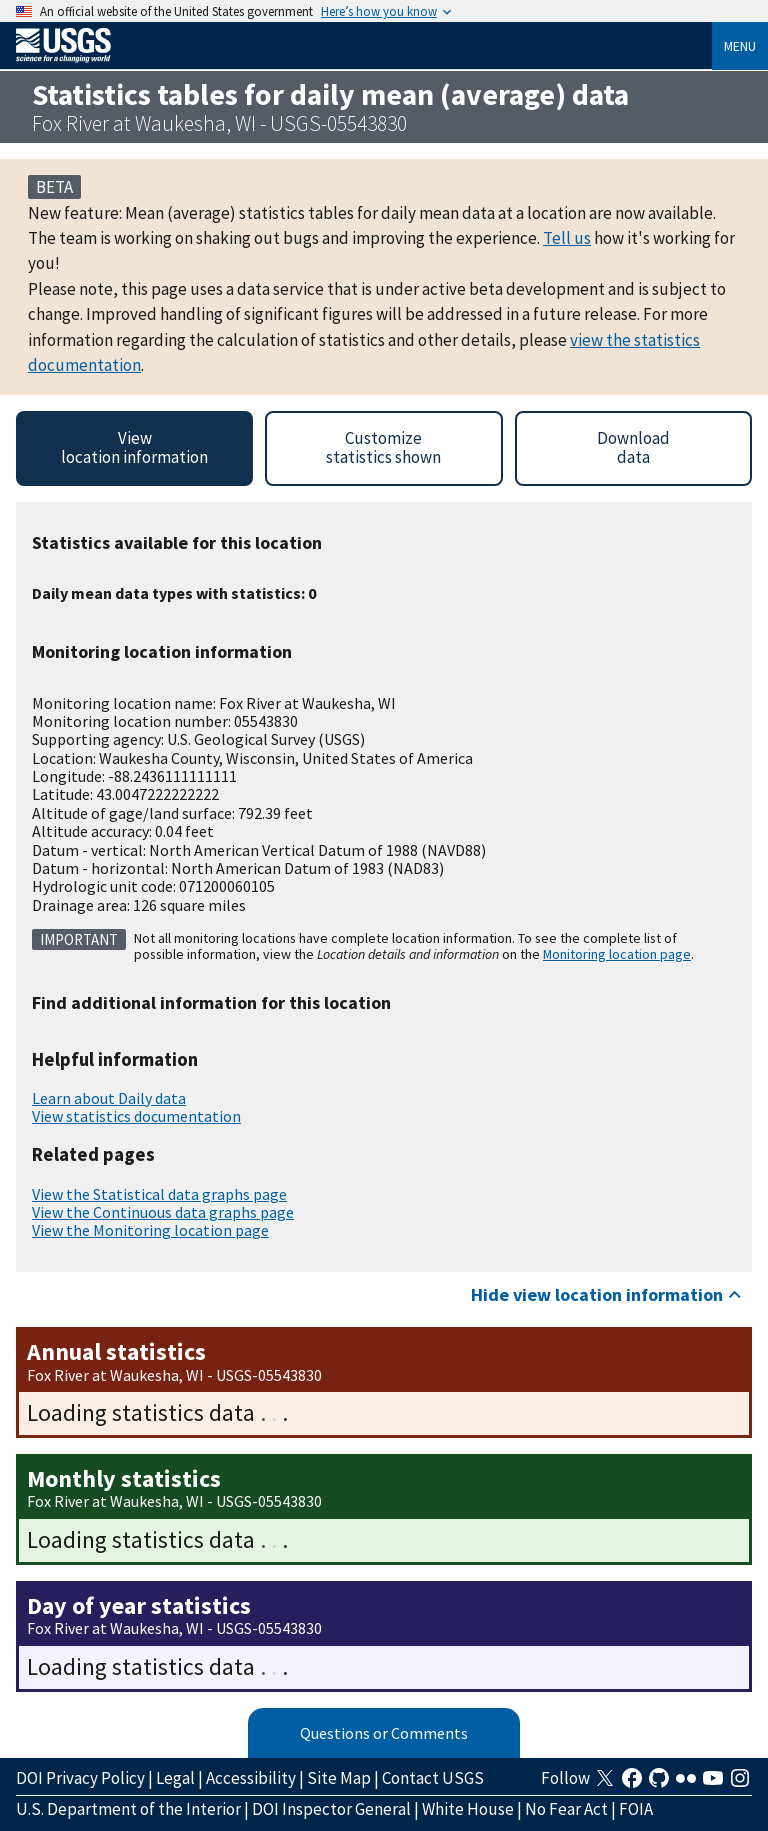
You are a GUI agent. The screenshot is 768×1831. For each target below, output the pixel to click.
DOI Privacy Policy (80, 1778)
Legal (175, 1778)
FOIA (636, 1809)
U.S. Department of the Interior (128, 1809)
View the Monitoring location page (150, 1230)
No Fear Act (566, 1809)
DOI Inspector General (331, 1809)
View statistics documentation (136, 1116)
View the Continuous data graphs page (163, 1212)
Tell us (567, 238)
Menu (740, 46)
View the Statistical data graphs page (159, 1194)
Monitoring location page (617, 954)
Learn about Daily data (109, 1098)
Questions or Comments (384, 1733)
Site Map (339, 1778)
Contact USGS (433, 1778)
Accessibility (251, 1778)
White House (468, 1809)
